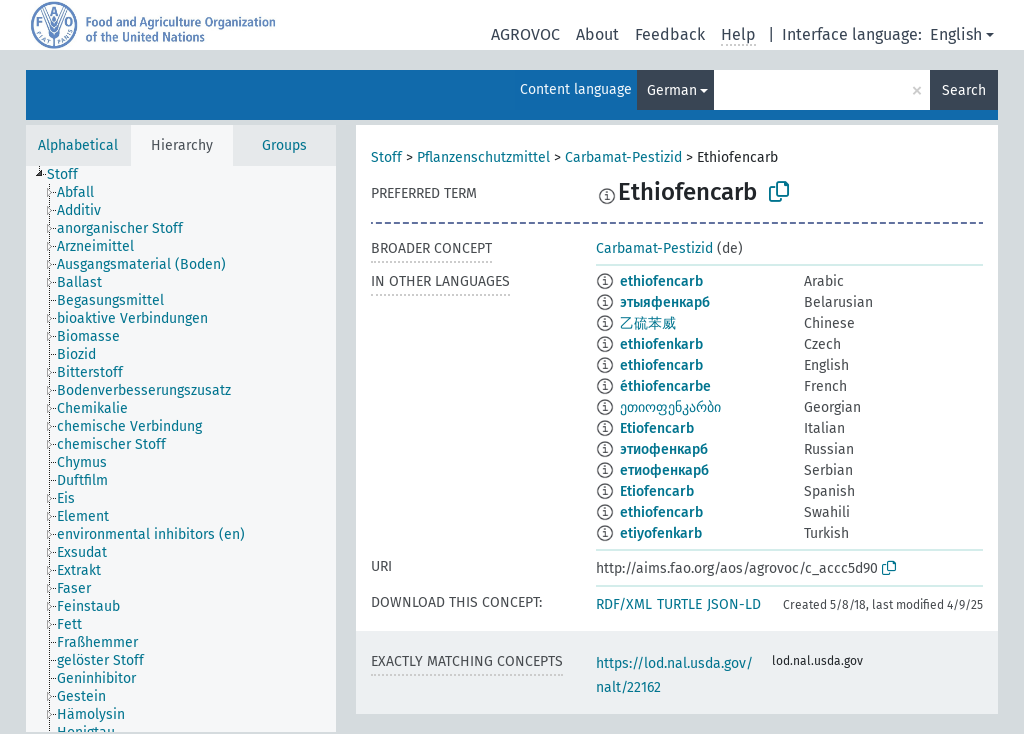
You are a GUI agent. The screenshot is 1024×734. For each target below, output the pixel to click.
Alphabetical (78, 145)
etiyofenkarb (661, 533)
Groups (284, 145)
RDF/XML (624, 604)
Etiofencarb (657, 428)
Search (964, 90)
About (597, 34)
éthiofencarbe (665, 386)
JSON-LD (734, 604)
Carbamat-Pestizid (623, 157)
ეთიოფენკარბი (670, 407)
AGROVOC (525, 34)
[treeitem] (71, 175)
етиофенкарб (664, 470)
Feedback (670, 34)
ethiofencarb (661, 281)
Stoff (386, 157)
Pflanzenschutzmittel (483, 157)
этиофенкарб (664, 449)
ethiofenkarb (661, 344)
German (672, 90)
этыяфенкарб (665, 302)
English (956, 34)
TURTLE (679, 604)
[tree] (181, 449)
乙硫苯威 (648, 323)
